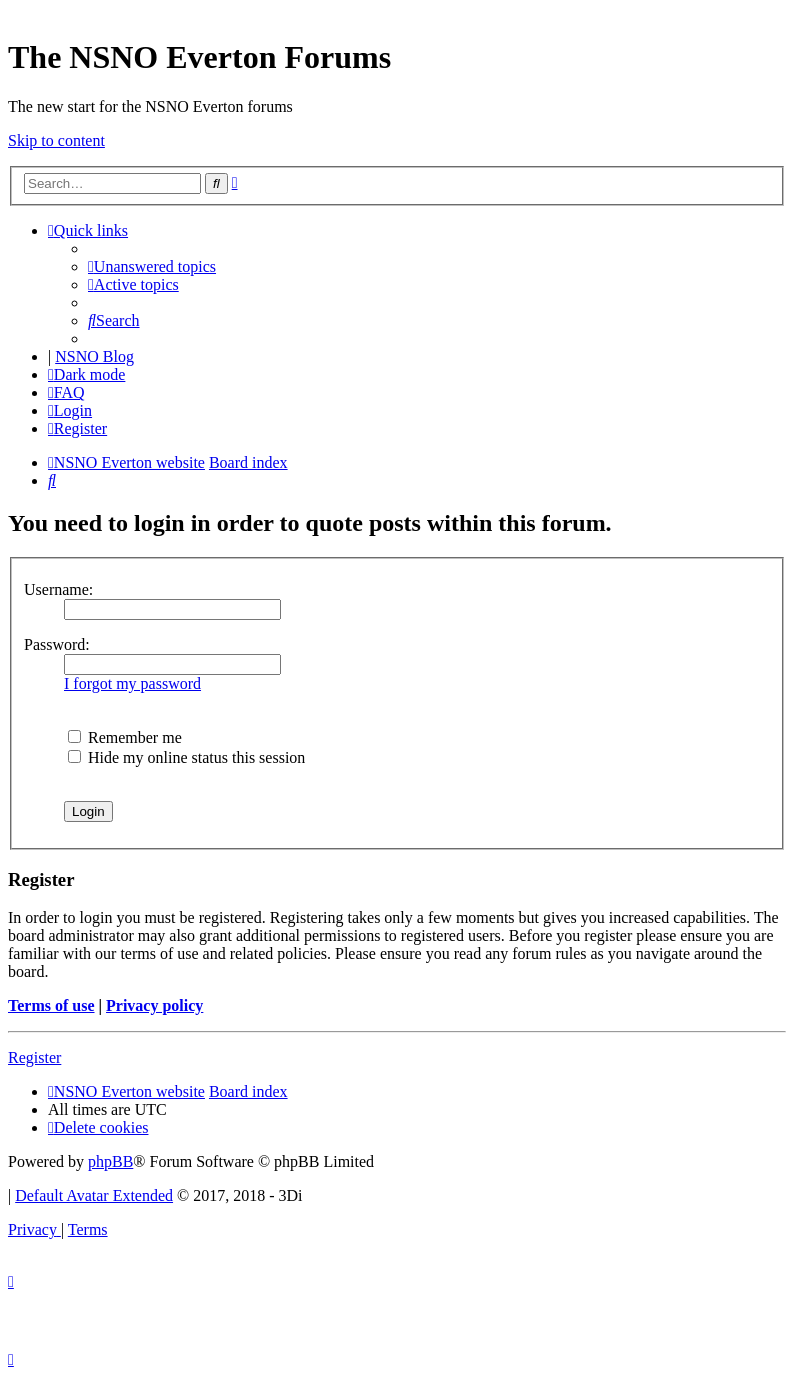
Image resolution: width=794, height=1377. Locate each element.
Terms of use (51, 1005)
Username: (58, 589)
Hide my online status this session (186, 757)
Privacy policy (154, 1005)
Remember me (125, 737)
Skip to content (56, 140)
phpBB (110, 1161)
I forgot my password (132, 683)
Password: (57, 644)
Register (34, 1057)
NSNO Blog (94, 356)
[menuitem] (152, 266)
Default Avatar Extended (94, 1195)
